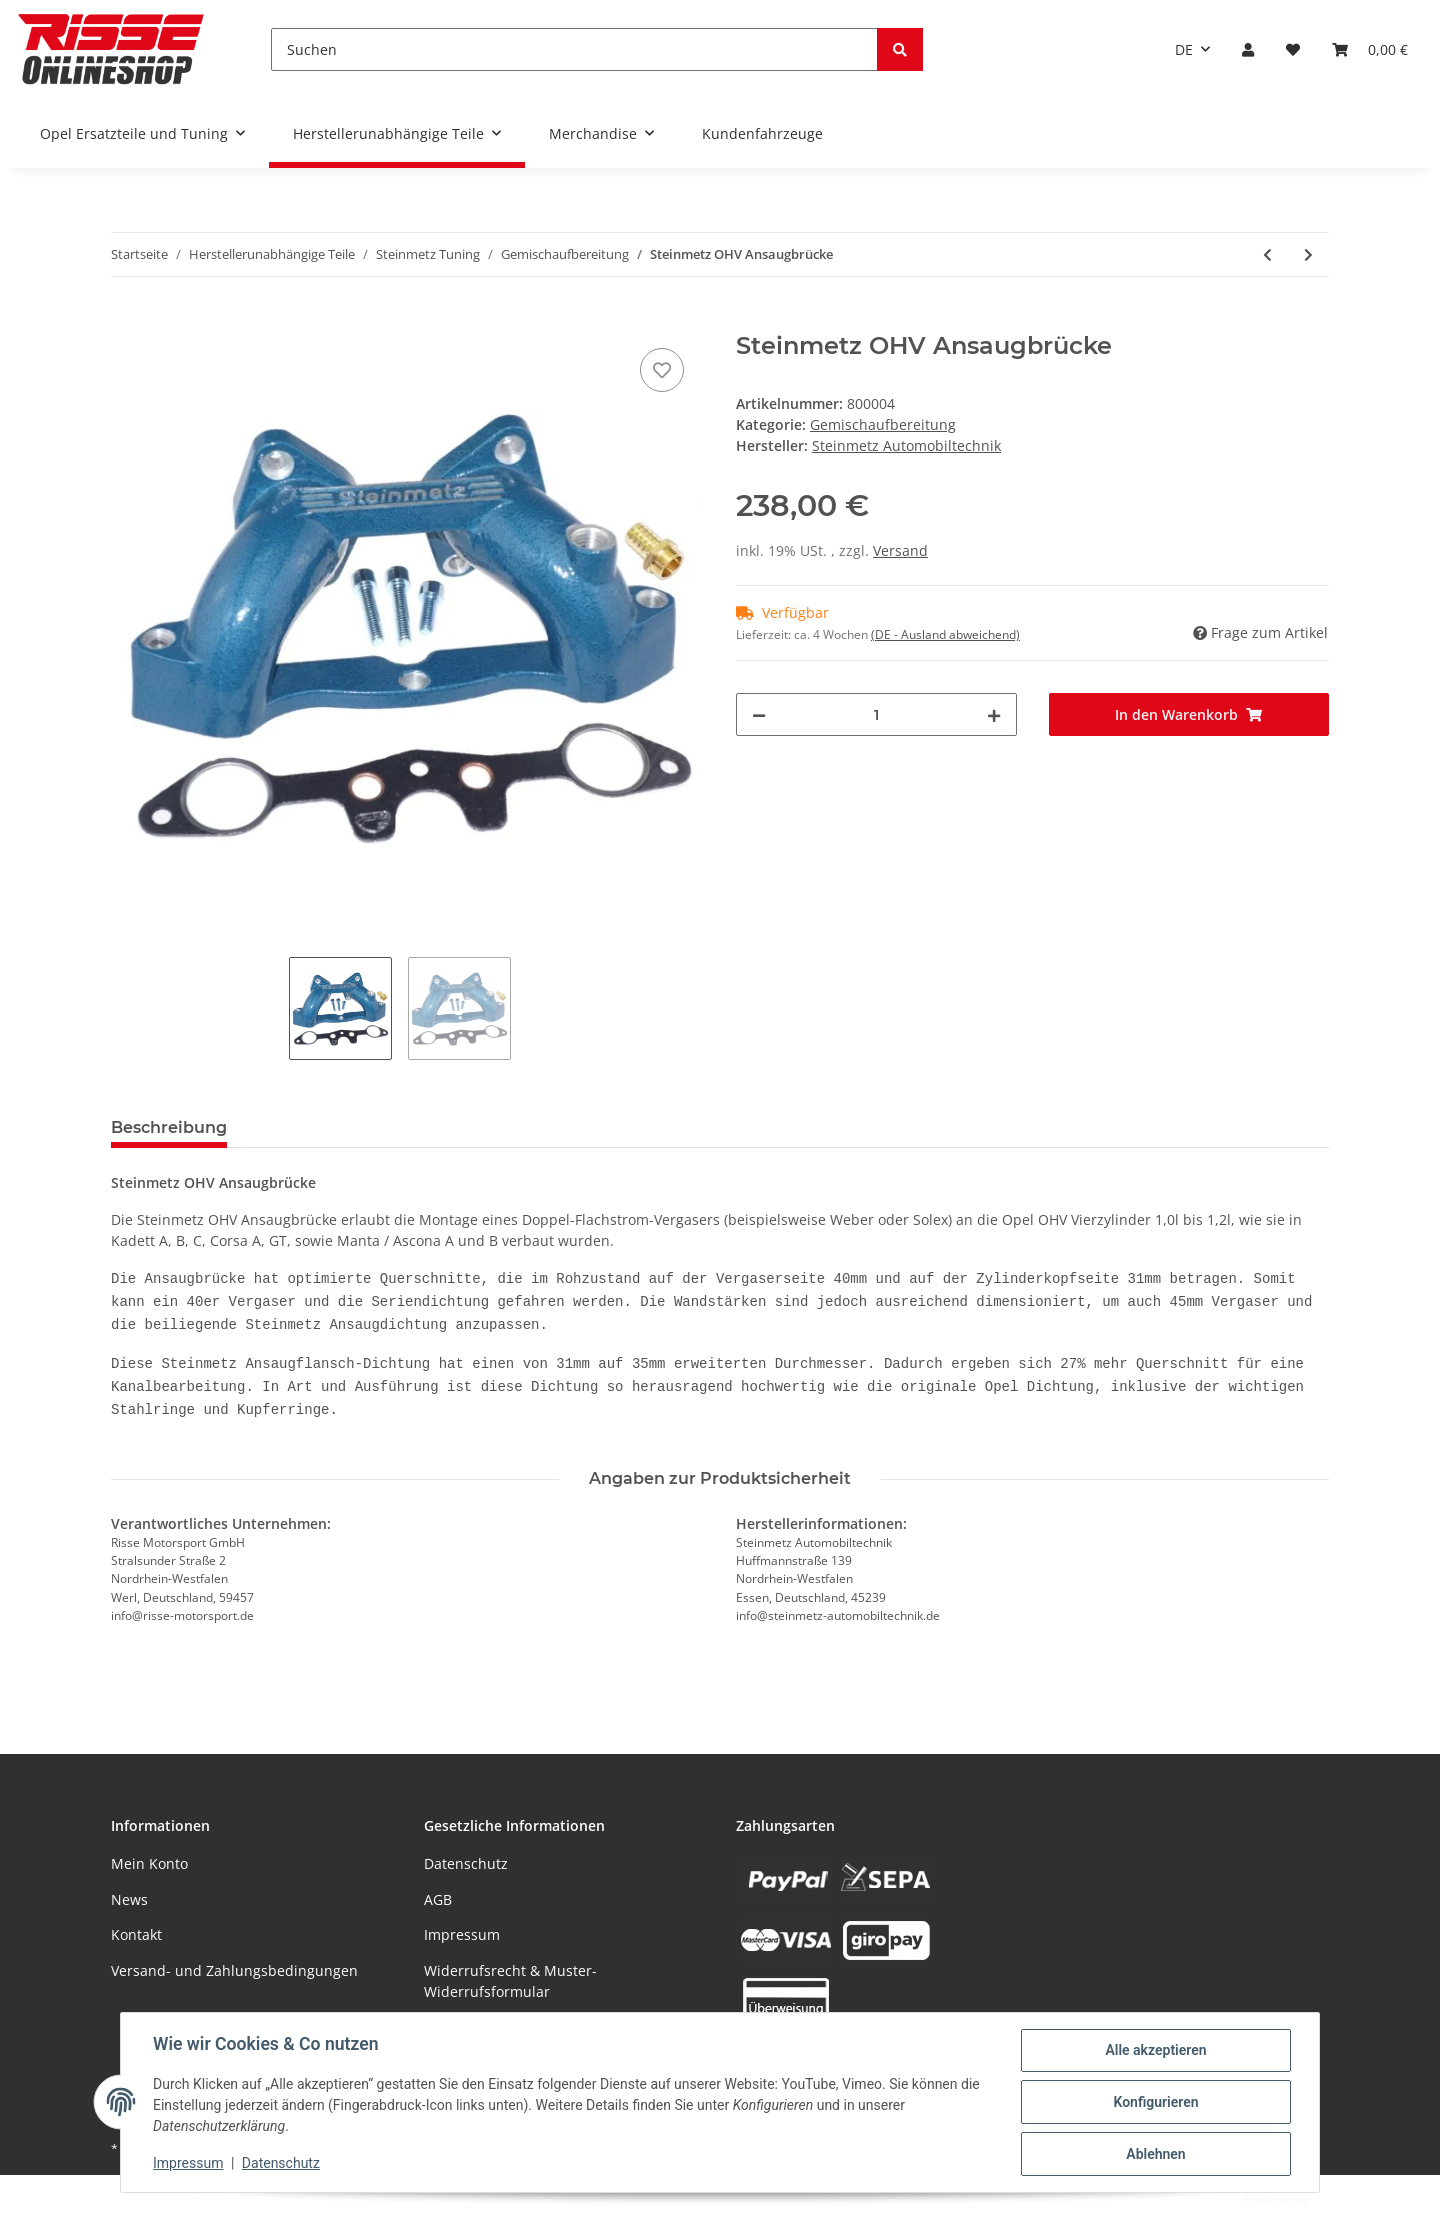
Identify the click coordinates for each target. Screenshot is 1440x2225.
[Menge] (876, 714)
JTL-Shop (1336, 2199)
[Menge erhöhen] (994, 714)
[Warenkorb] (1370, 49)
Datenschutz (466, 1863)
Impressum (462, 1934)
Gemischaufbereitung (883, 424)
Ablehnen (1155, 2154)
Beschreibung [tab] (169, 1127)
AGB (438, 1899)
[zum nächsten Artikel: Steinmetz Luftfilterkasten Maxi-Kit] (1308, 254)
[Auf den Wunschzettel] (662, 370)
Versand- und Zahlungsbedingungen (234, 1970)
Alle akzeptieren (1155, 2050)
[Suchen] (574, 49)
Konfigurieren (1155, 2102)
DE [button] (1184, 49)
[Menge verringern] (759, 714)
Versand (900, 550)
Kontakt (136, 1934)
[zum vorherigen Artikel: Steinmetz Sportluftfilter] (1267, 254)
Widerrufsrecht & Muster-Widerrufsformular (510, 1981)
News (129, 1899)
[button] (1248, 49)
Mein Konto (149, 1863)
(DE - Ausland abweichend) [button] (945, 634)
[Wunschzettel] (1293, 49)
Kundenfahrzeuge (762, 133)
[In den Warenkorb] (127, 321)
